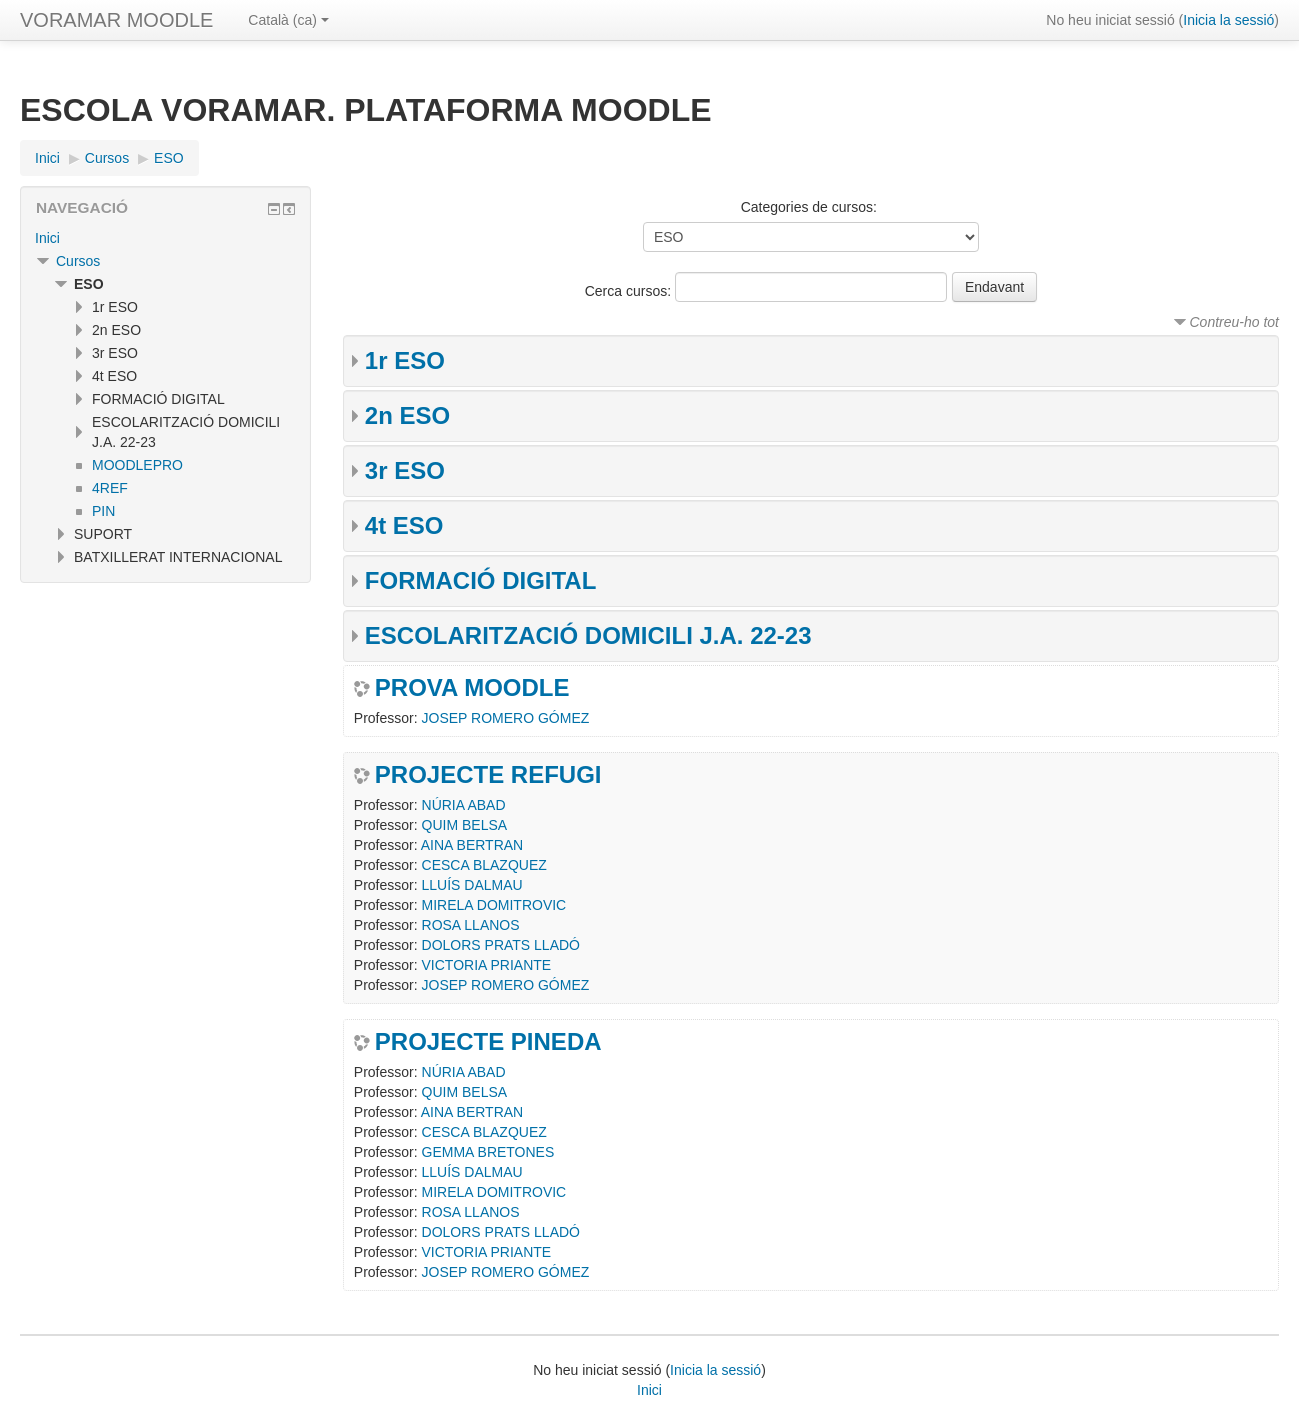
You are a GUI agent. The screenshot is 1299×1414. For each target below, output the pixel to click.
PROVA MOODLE (472, 688)
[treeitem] (165, 238)
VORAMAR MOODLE (116, 20)
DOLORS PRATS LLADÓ (501, 945)
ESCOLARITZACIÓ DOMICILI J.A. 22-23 (588, 635)
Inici (47, 238)
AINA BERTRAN (472, 845)
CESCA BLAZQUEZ (484, 865)
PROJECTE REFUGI (488, 775)
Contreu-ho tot (1235, 322)
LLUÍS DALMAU (472, 885)
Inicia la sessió (1228, 20)
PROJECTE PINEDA (488, 1042)
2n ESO (407, 415)
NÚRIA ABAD (464, 805)
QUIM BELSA (465, 825)
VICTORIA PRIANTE (487, 965)
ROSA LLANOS (471, 925)
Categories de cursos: (809, 207)
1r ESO (405, 360)
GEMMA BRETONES (488, 1152)
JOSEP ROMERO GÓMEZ (506, 718)
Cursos (78, 261)
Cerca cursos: (630, 291)
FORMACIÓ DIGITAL (481, 580)
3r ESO (405, 470)
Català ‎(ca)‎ (288, 20)
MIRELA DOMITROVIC (494, 905)
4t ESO (404, 525)
